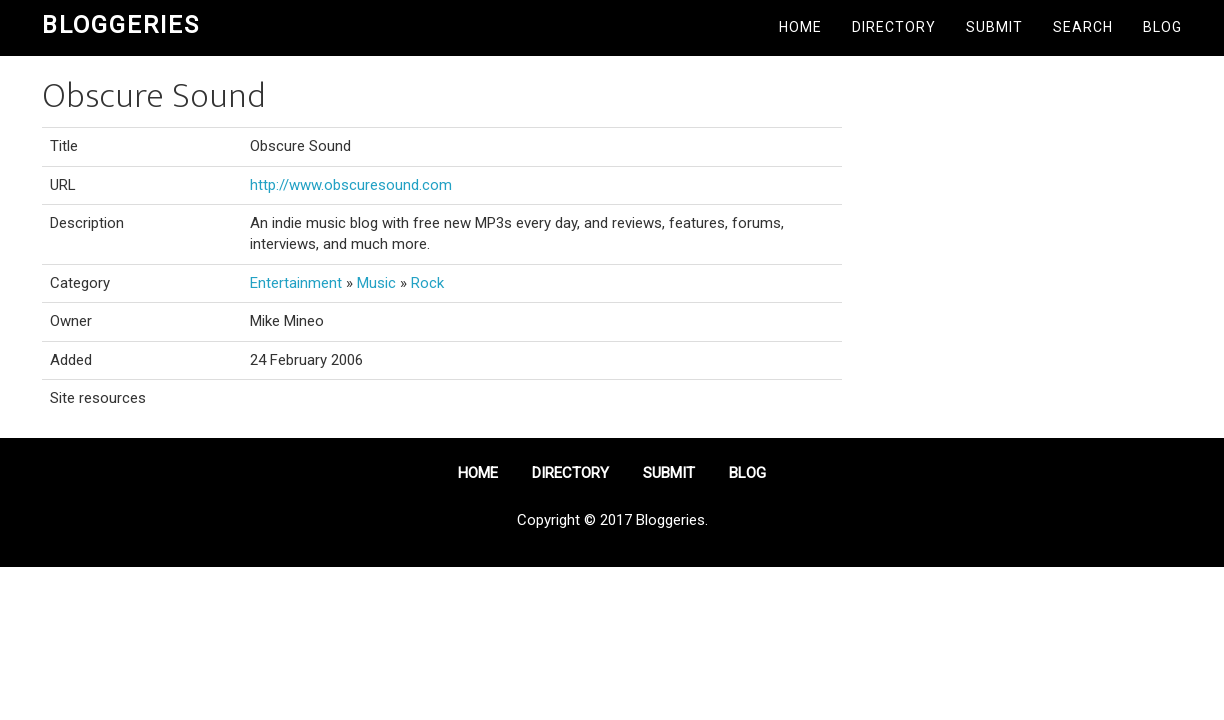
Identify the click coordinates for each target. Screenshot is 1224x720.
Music (376, 283)
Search (1083, 27)
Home (800, 27)
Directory (894, 27)
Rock (427, 283)
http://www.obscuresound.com (351, 185)
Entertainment (296, 283)
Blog (1162, 27)
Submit (994, 27)
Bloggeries (121, 25)
